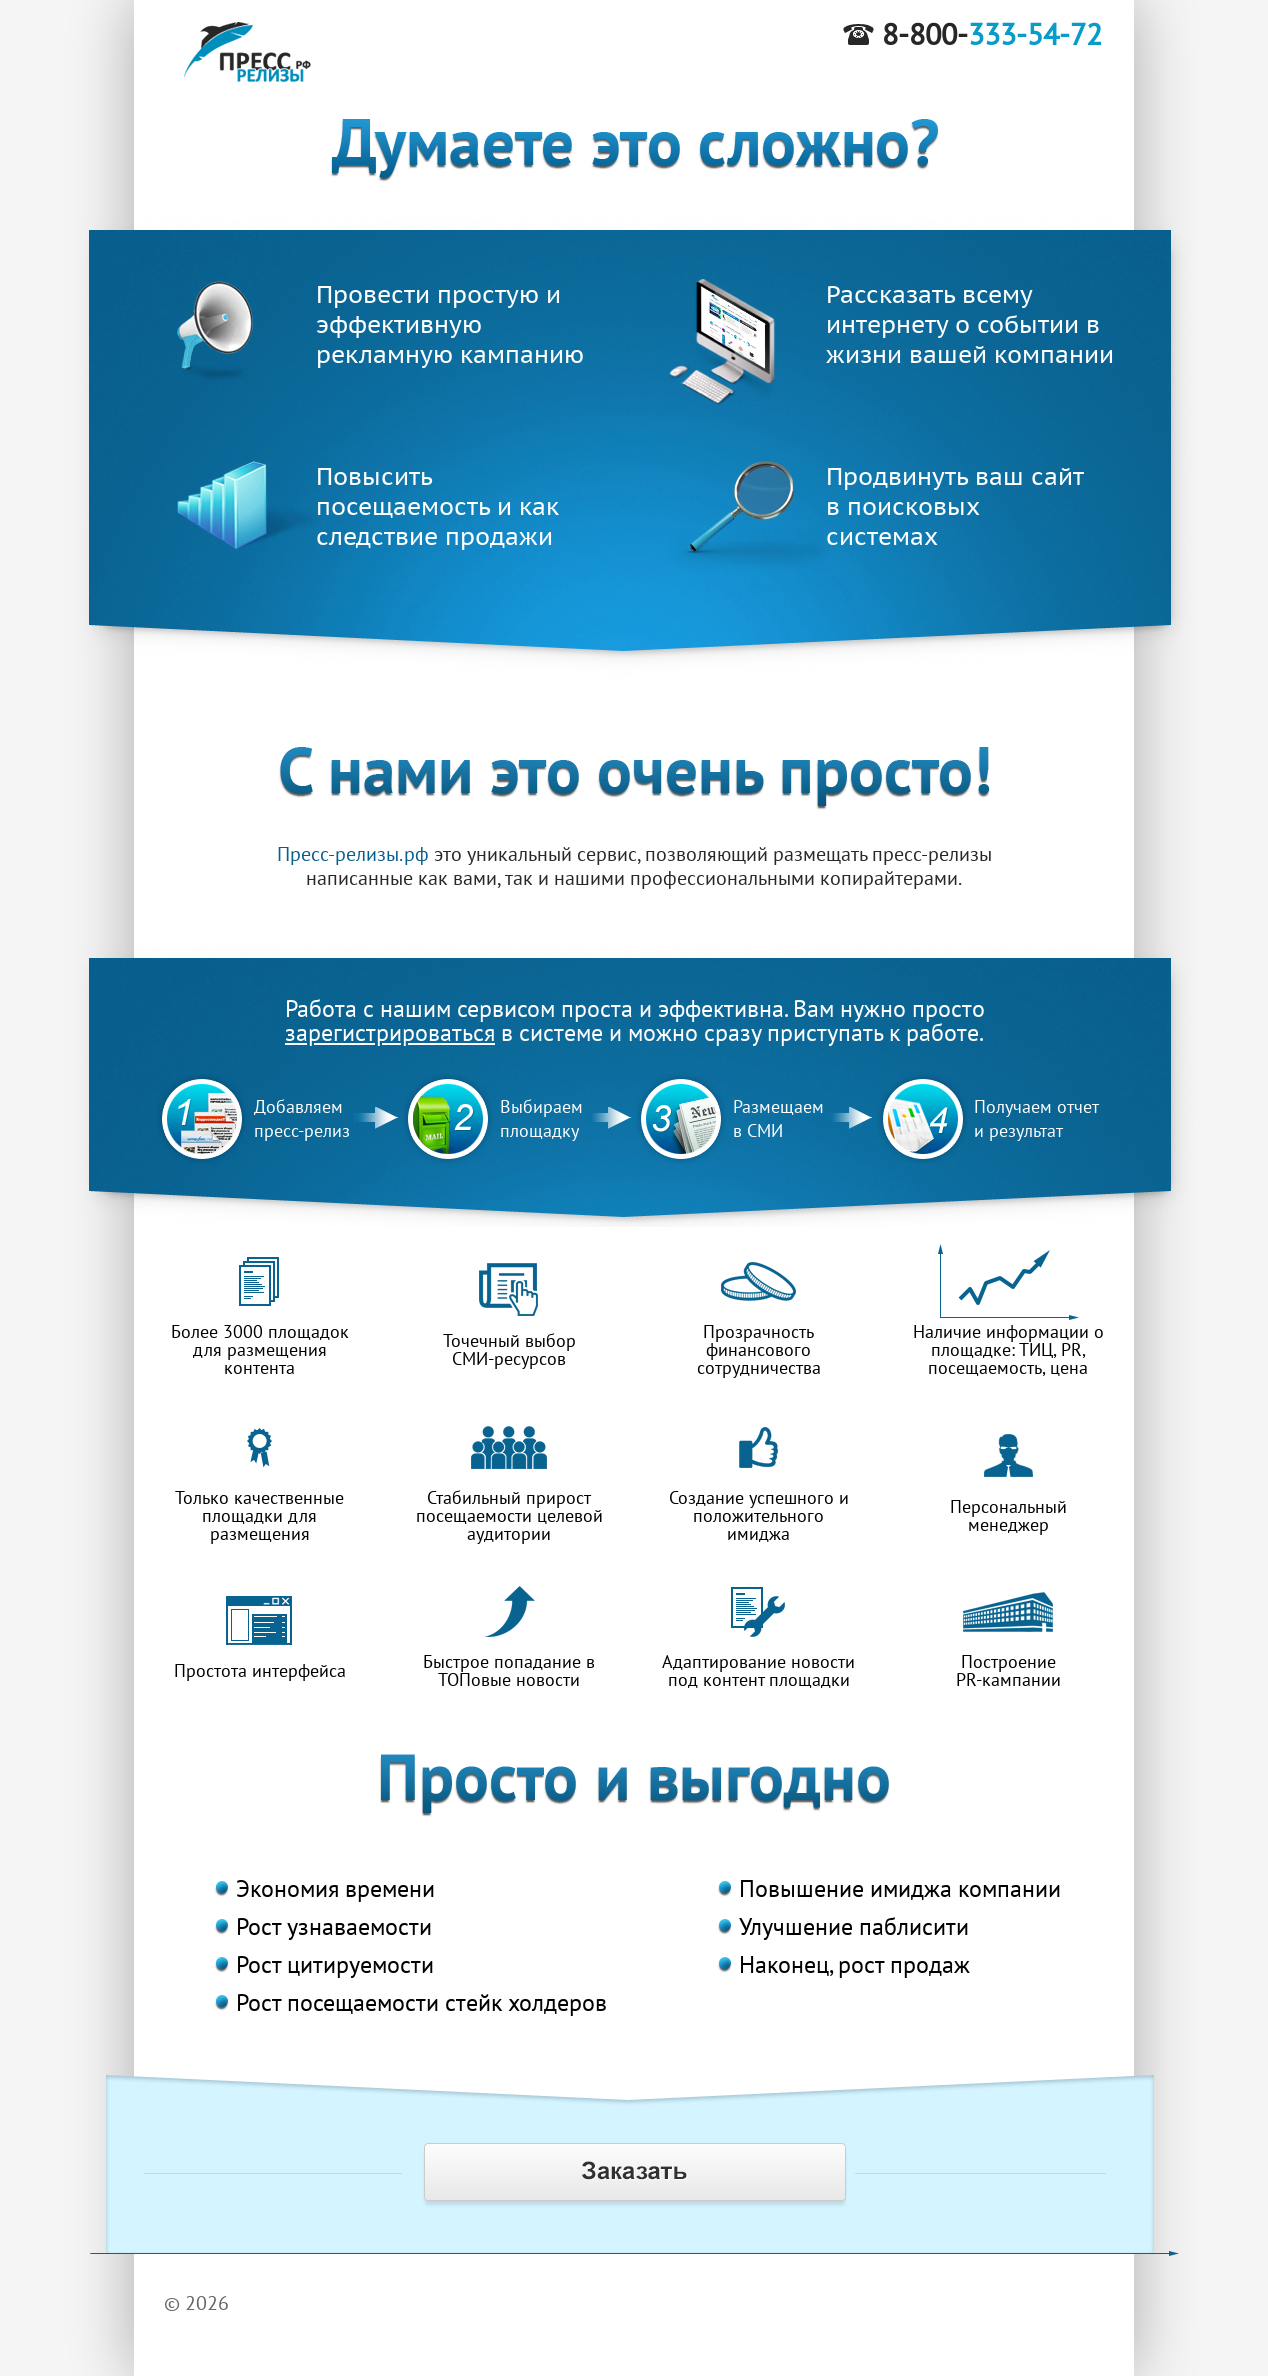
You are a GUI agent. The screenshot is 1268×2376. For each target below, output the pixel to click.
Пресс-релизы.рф (353, 854)
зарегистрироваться (390, 1032)
